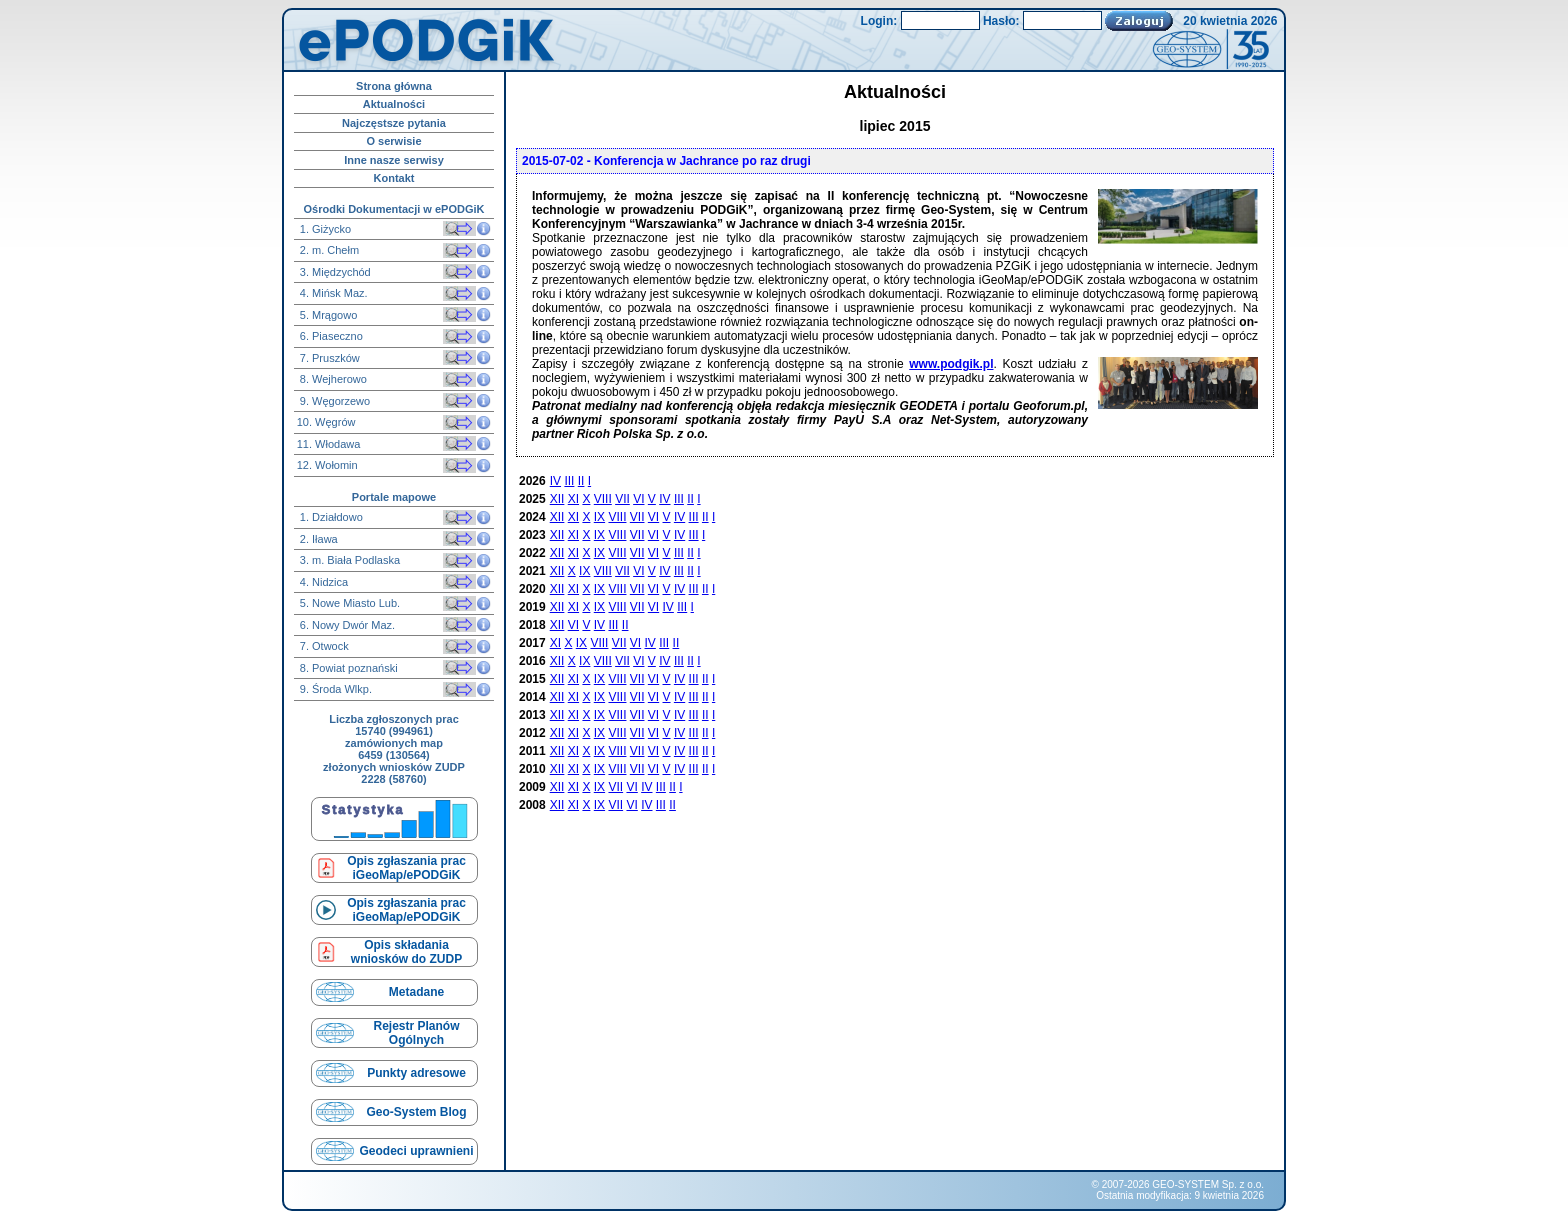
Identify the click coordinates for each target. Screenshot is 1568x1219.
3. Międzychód (334, 272)
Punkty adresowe (416, 1073)
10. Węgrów (326, 422)
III (569, 481)
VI (638, 499)
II (581, 481)
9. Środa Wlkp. (334, 689)
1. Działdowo (330, 517)
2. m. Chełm (328, 250)
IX (599, 517)
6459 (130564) (394, 755)
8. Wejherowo (332, 379)
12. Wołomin (327, 465)
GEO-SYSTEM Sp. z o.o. (1208, 1184)
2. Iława (317, 539)
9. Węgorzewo (333, 401)
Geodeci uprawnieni (416, 1151)
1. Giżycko (324, 229)
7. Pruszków (328, 358)
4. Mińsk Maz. (332, 293)
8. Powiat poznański (347, 668)
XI (573, 499)
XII (557, 499)
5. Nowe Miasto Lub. (348, 603)
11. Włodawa (329, 444)
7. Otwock (323, 646)
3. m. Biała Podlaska (348, 560)
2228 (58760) (393, 779)
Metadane (416, 992)
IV (555, 481)
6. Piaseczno (330, 336)
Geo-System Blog (416, 1112)
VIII (603, 499)
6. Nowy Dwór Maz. (346, 625)
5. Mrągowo (327, 315)
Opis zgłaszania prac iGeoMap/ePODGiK (406, 868)
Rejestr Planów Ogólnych (416, 1033)
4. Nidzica (322, 582)
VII (622, 499)
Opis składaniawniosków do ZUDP (406, 952)
